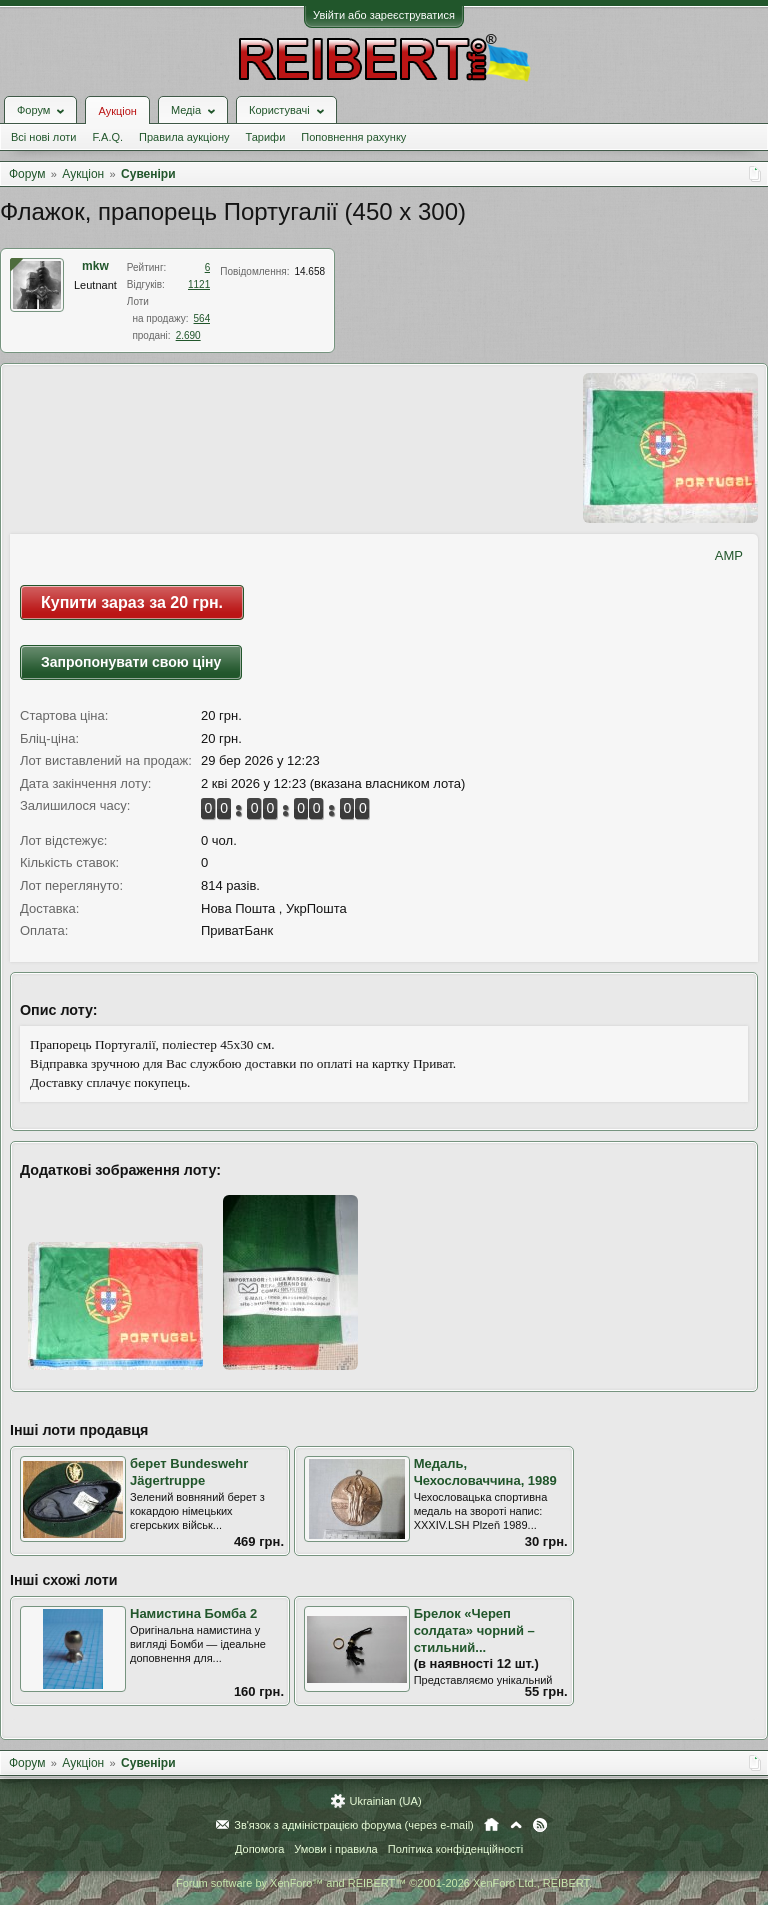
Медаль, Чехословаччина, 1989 (485, 1472)
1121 (199, 284)
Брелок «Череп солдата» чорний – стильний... (474, 1630)
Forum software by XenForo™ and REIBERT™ (384, 1883)
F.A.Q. (107, 137)
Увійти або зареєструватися (384, 15)
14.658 (309, 271)
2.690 (188, 335)
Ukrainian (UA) (385, 1801)
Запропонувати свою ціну (131, 662)
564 (202, 318)
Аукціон (117, 111)
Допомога (259, 1849)
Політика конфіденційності (455, 1849)
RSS (540, 1825)
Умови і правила (335, 1849)
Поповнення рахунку (353, 137)
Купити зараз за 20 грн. (132, 602)
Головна (491, 1825)
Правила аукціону (184, 137)
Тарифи (266, 137)
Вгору (516, 1825)
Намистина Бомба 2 (193, 1613)
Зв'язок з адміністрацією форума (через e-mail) (354, 1825)
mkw (95, 266)
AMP (729, 555)
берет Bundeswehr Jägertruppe (189, 1472)
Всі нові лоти (43, 137)
